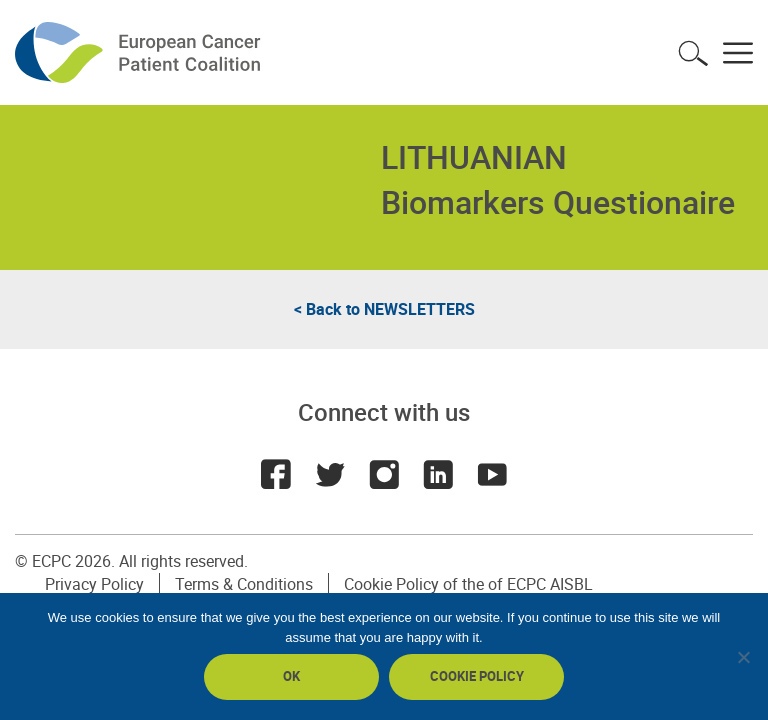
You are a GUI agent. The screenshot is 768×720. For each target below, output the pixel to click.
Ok (291, 676)
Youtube (492, 474)
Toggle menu (738, 53)
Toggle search (693, 53)
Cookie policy (477, 676)
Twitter (330, 474)
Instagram (384, 474)
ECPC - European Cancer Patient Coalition (140, 52)
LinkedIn (438, 474)
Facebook (276, 474)
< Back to (384, 309)
